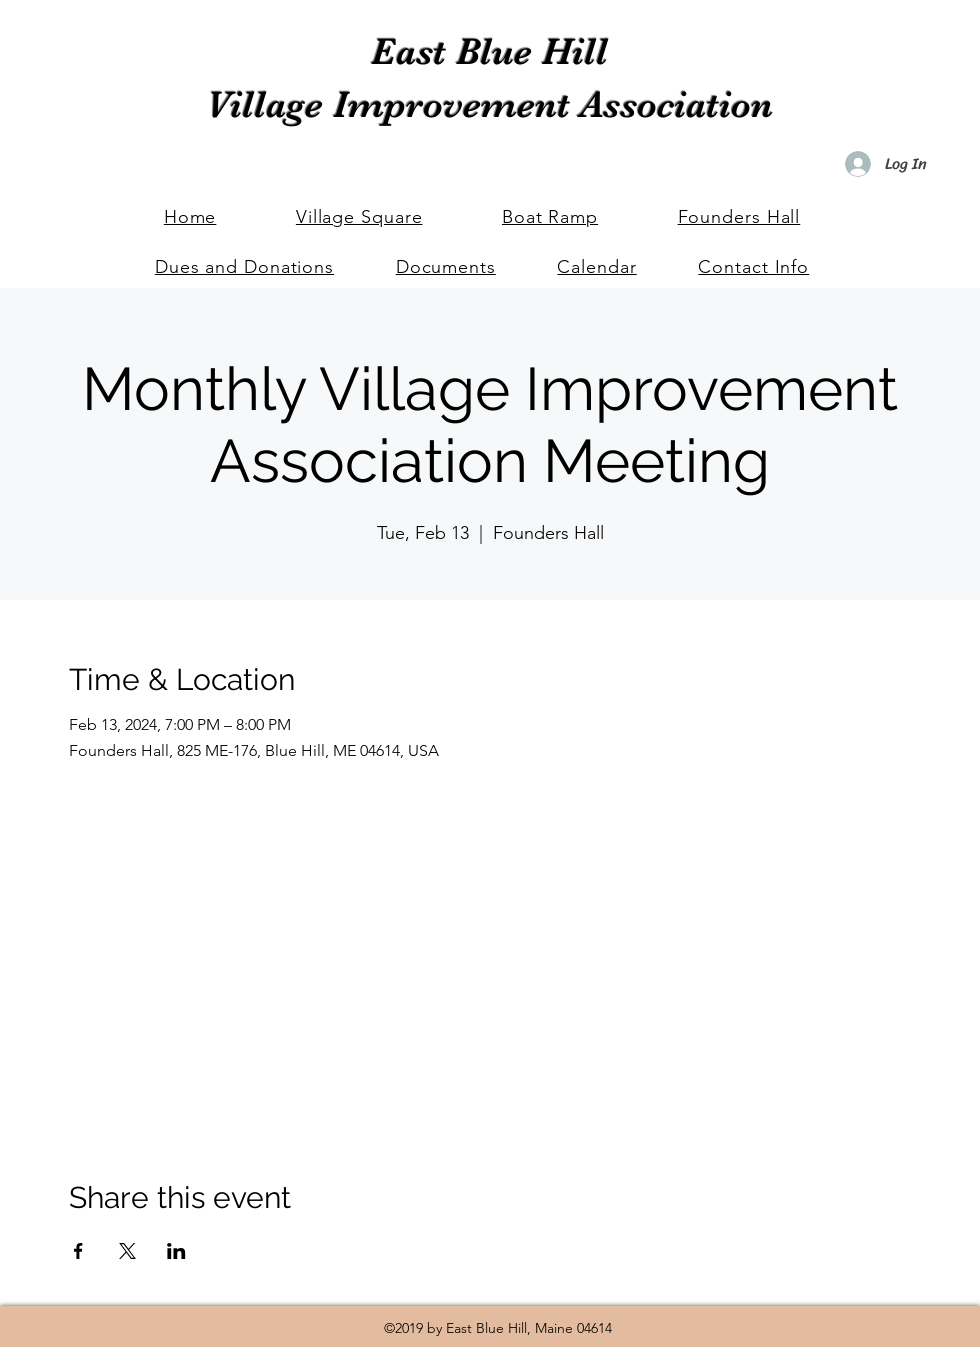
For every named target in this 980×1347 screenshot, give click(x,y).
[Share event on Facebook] (78, 1251)
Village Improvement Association (489, 104)
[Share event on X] (127, 1251)
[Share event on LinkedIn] (176, 1251)
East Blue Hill (489, 51)
